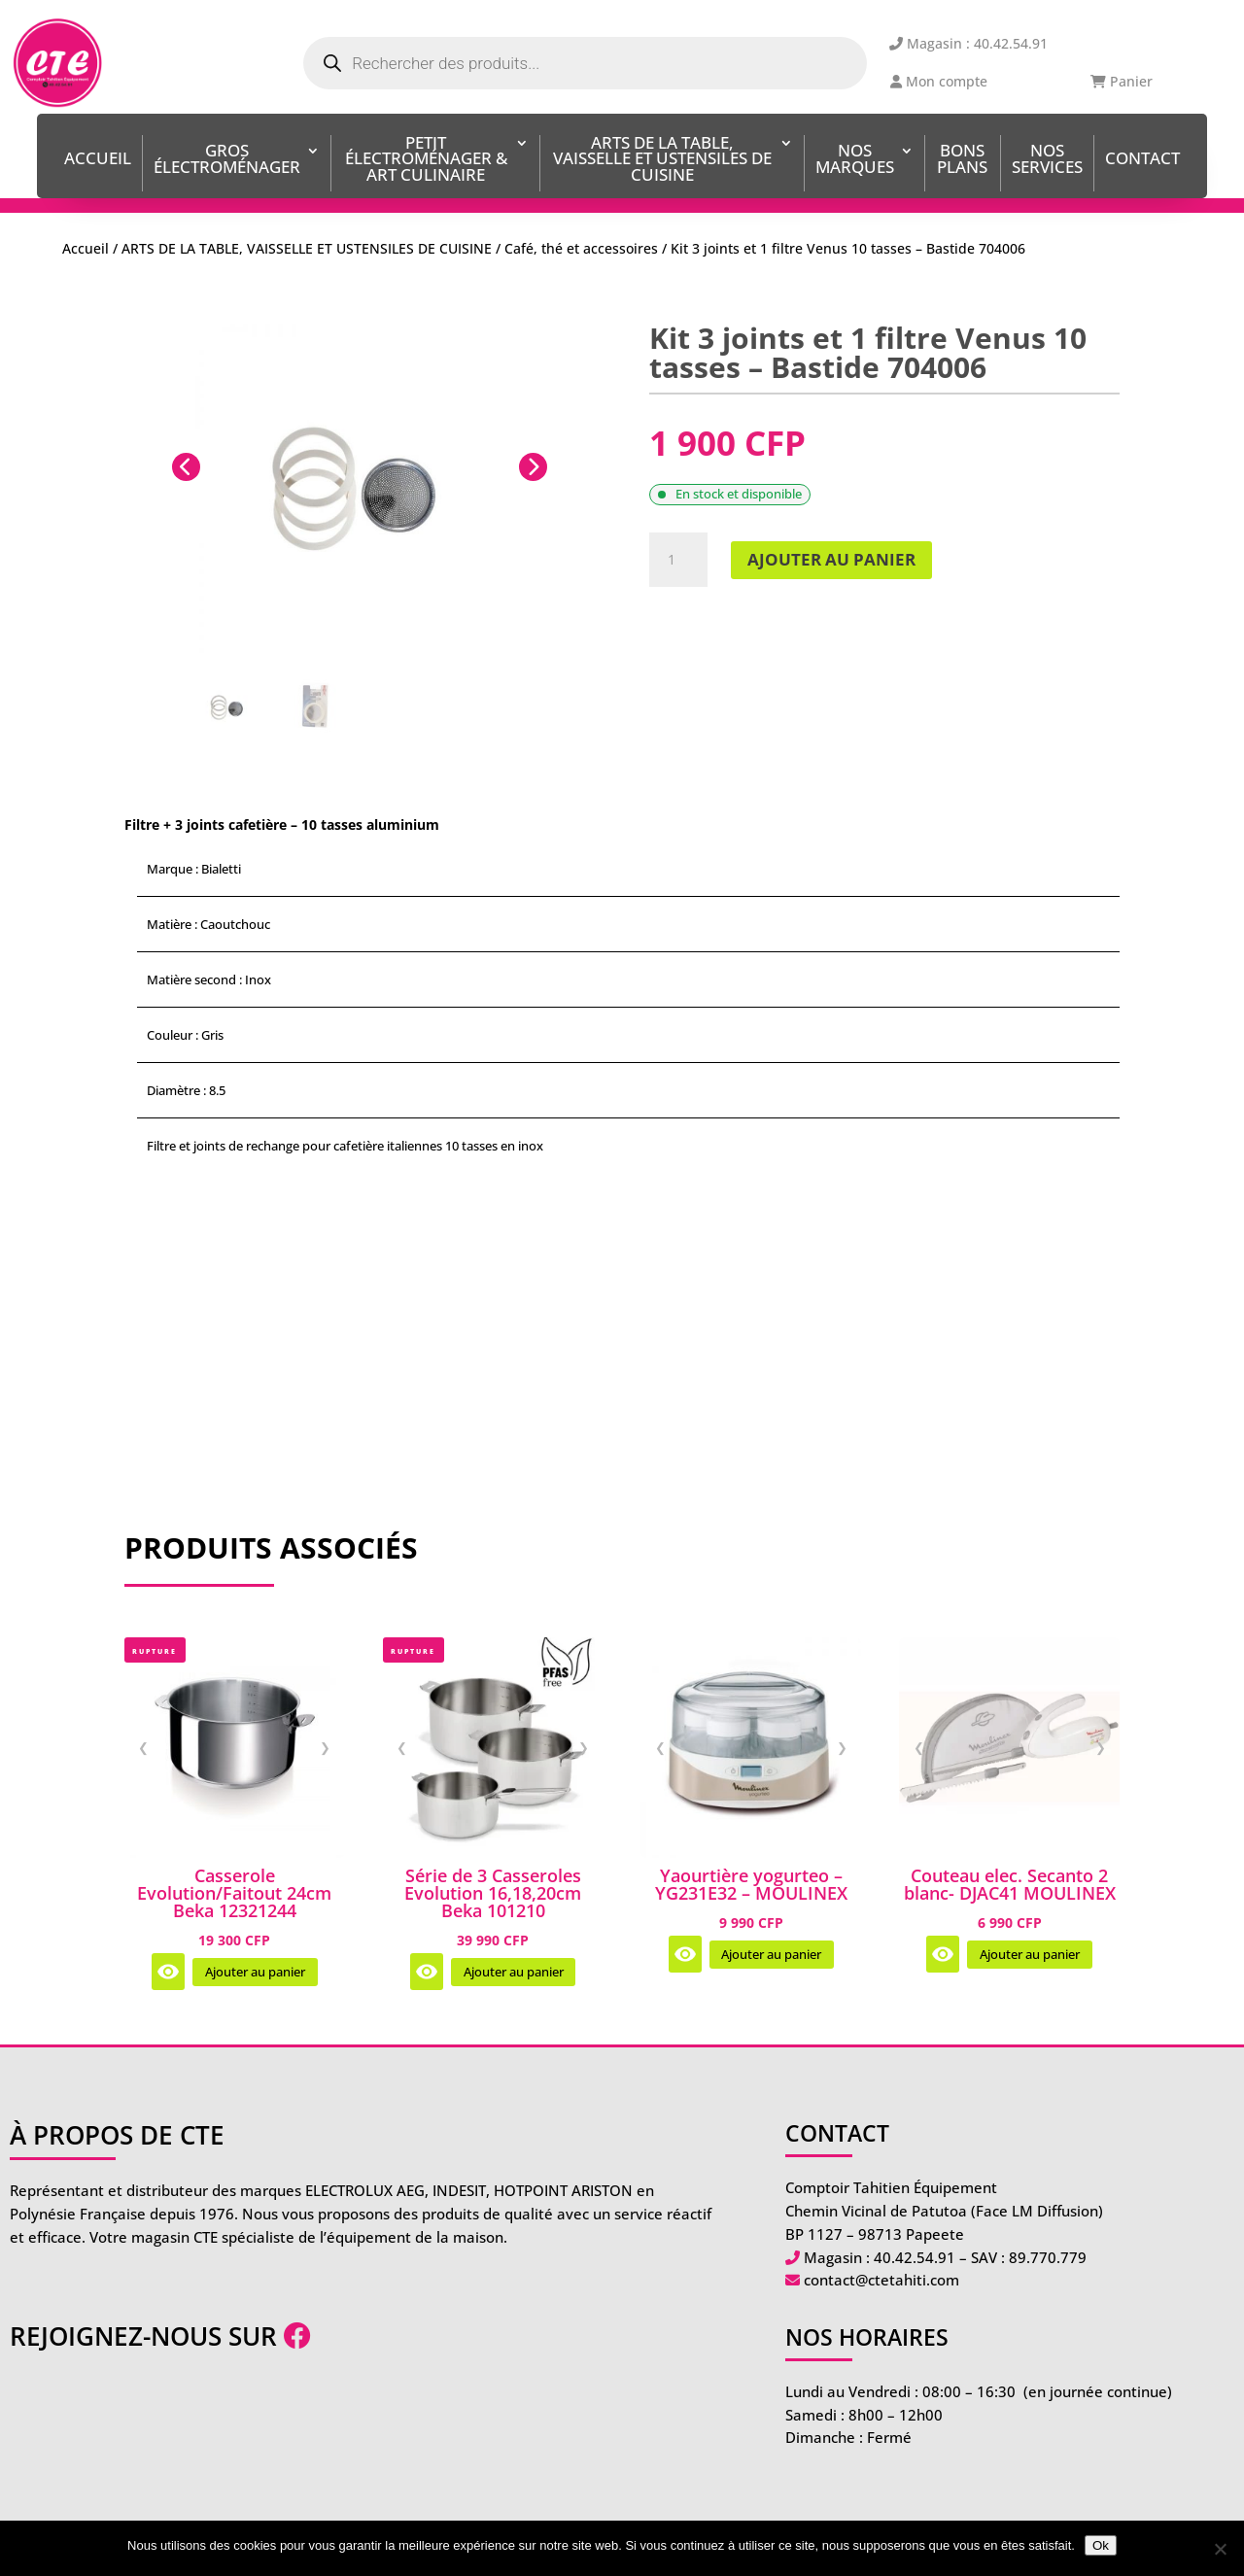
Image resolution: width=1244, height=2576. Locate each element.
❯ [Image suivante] (325, 1747)
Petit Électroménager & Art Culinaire (426, 161)
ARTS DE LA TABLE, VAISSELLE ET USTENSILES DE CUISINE (662, 161)
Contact (1142, 160)
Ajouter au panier (831, 559)
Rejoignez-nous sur (160, 2335)
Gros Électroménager (227, 160)
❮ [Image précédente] (143, 1747)
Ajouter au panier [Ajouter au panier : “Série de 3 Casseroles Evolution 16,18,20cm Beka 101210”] (514, 1972)
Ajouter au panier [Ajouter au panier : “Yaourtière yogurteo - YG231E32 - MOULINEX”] (771, 1954)
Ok (1100, 2545)
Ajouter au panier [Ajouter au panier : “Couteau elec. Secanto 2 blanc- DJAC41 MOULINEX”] (1030, 1954)
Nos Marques (854, 160)
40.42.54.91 (914, 2257)
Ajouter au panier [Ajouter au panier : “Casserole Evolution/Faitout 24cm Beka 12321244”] (255, 1972)
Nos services (1047, 160)
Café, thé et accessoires (581, 248)
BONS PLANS (962, 160)
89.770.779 (1048, 2257)
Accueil (97, 160)
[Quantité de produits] (678, 559)
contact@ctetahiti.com (881, 2279)
